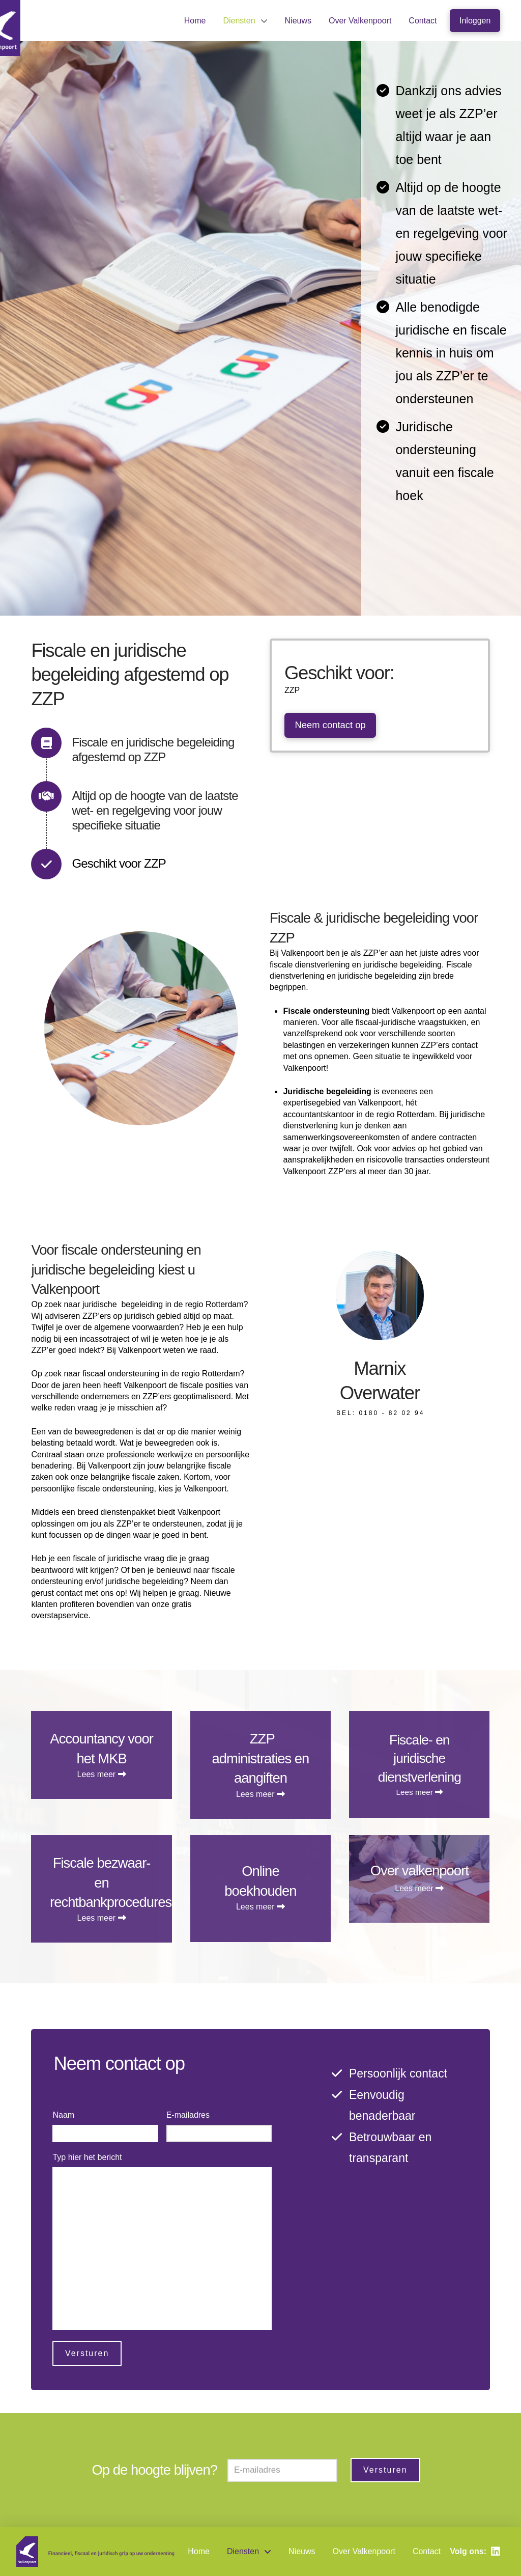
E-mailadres (190, 2115)
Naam (65, 2115)
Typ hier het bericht (89, 2157)
